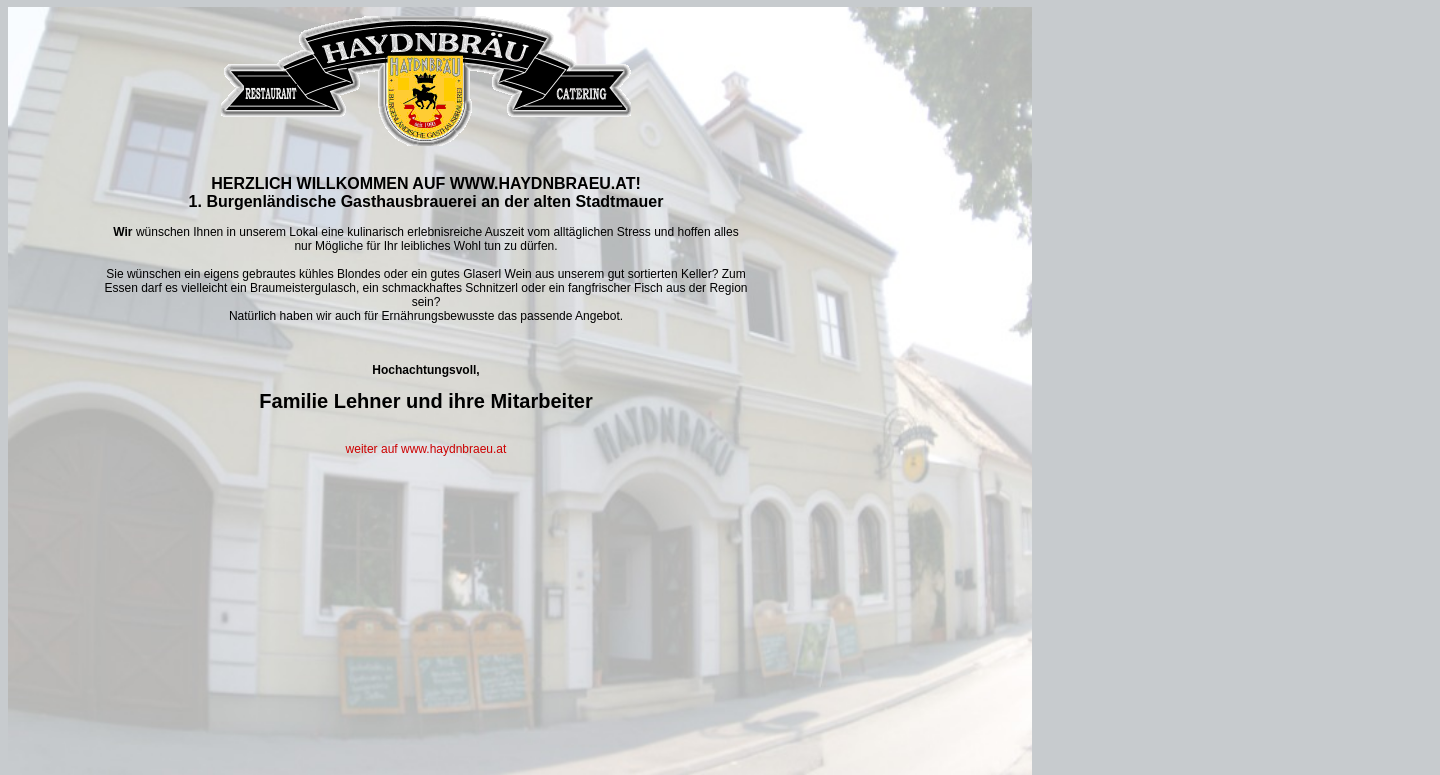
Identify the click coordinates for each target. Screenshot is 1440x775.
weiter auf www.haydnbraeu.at (426, 449)
